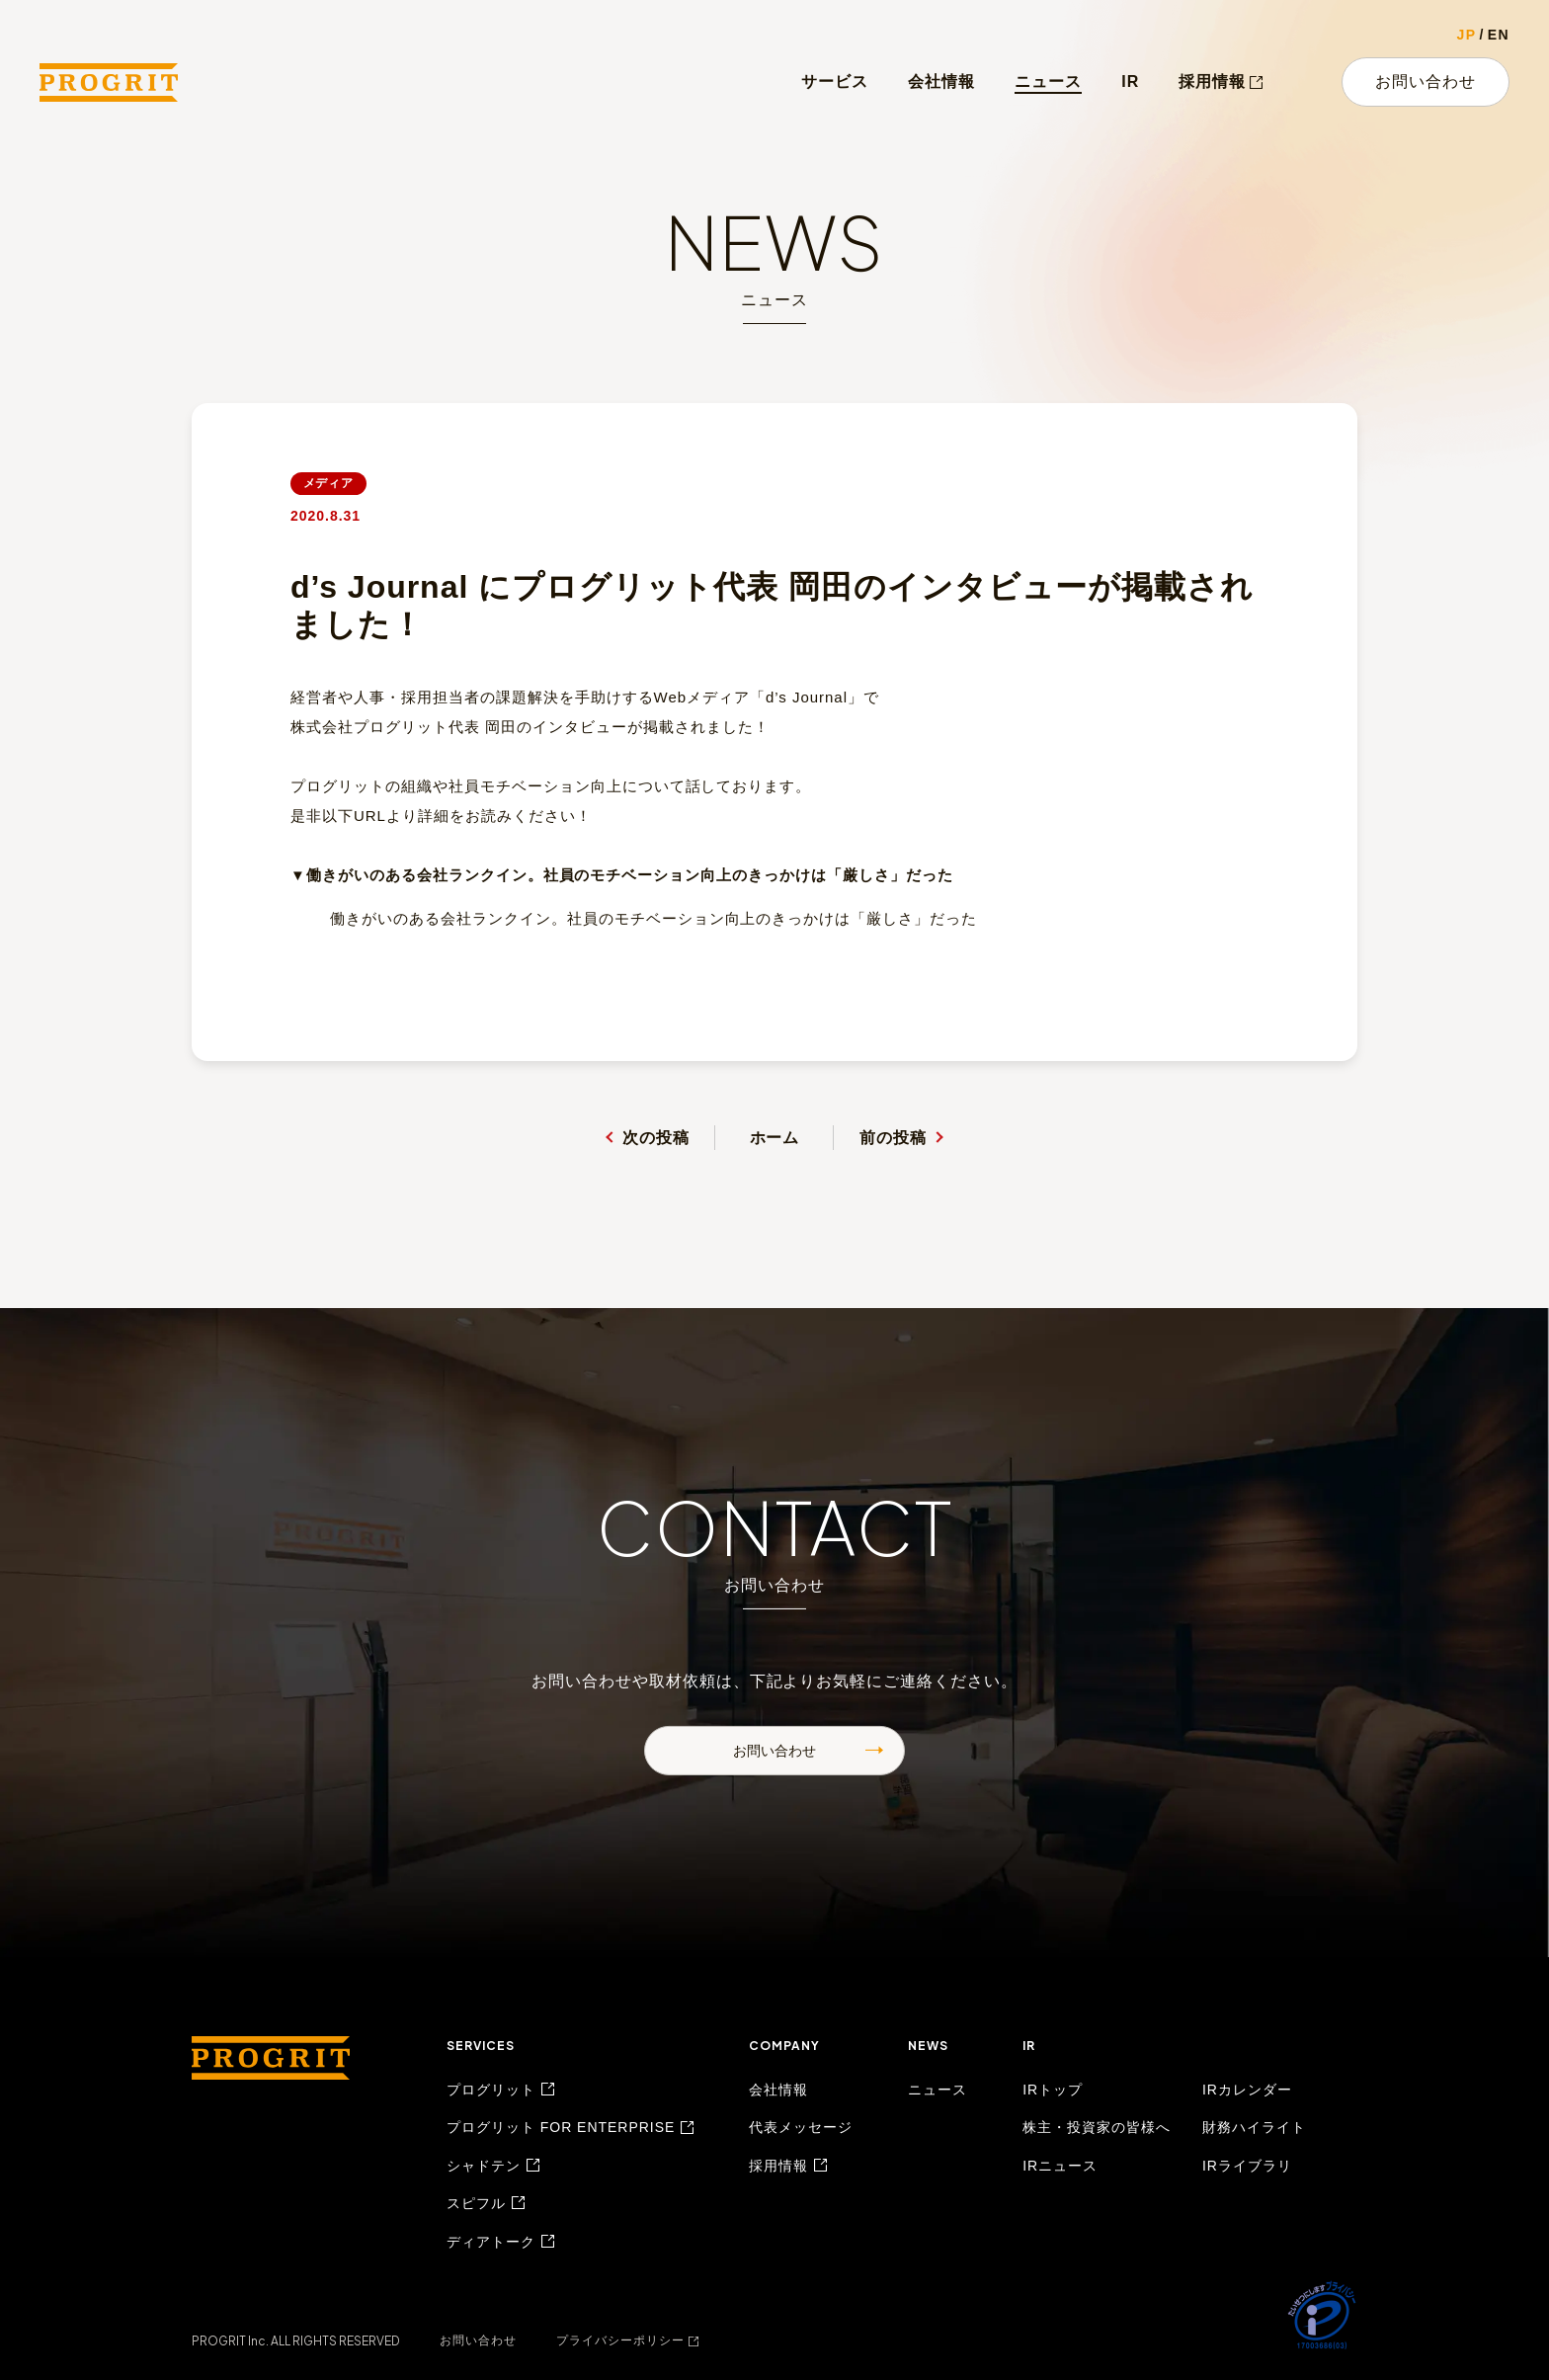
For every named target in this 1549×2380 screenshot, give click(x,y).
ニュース (1048, 81)
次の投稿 (656, 1137)
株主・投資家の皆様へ (1096, 2127)
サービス (834, 81)
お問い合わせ (1425, 81)
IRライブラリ (1247, 2166)
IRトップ (1052, 2089)
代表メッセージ (801, 2127)
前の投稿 (893, 1137)
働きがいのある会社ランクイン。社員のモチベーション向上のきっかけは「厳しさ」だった (653, 918)
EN (1498, 34)
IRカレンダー (1247, 2089)
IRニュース (1060, 2166)
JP (1467, 34)
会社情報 (941, 81)
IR (1130, 81)
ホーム (775, 1137)
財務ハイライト (1254, 2127)
